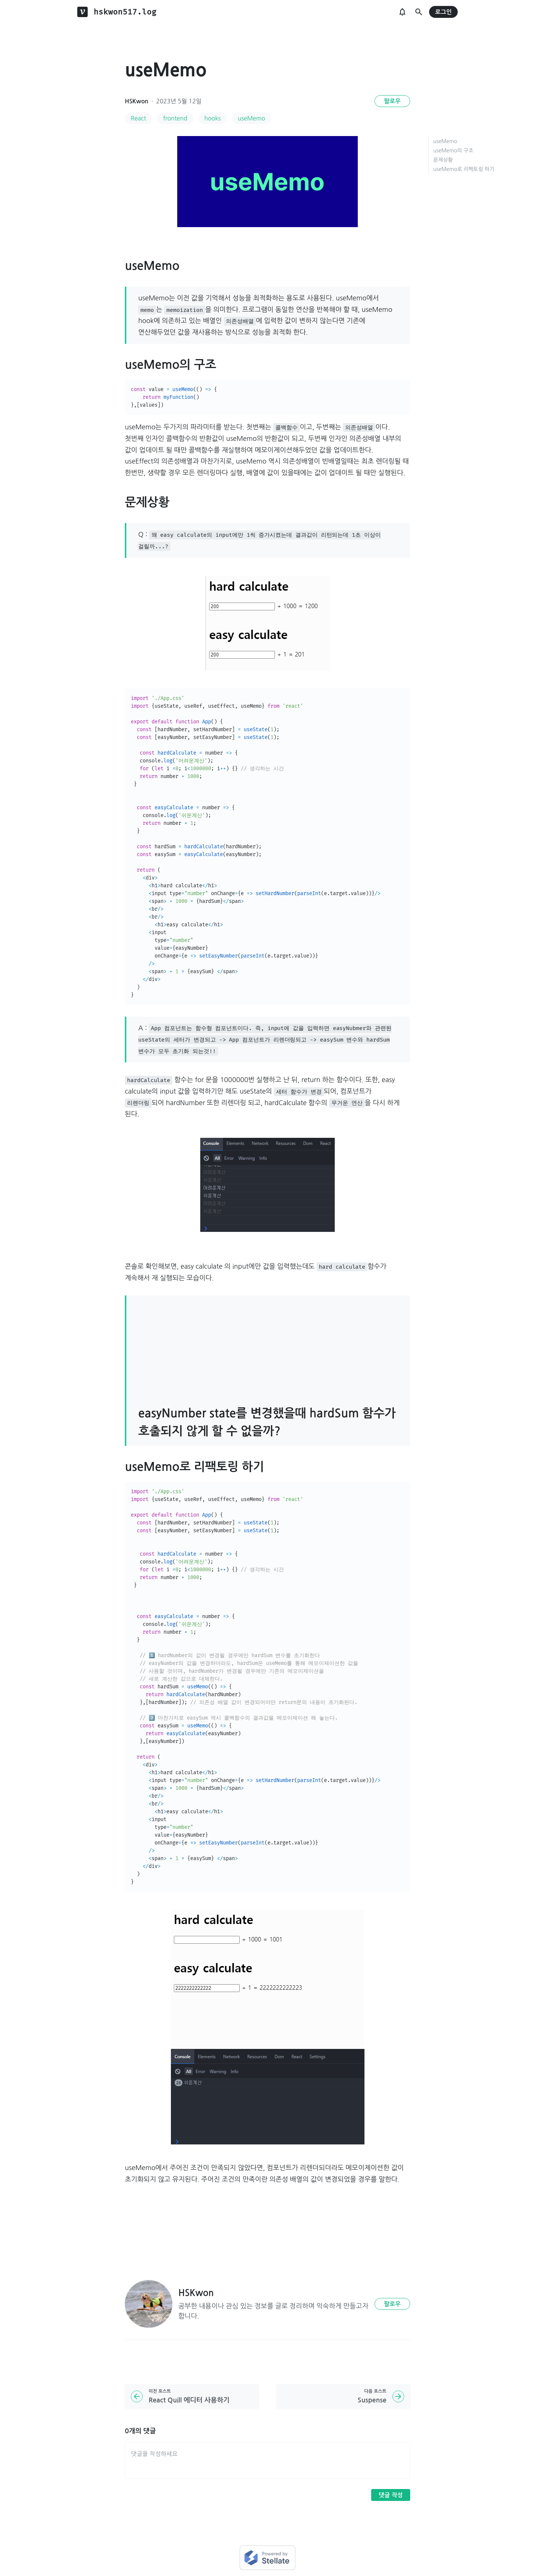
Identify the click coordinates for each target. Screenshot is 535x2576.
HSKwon (137, 101)
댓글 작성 (391, 2495)
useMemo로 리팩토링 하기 (463, 169)
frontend (175, 118)
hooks (212, 118)
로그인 (443, 12)
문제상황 (443, 159)
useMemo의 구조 (453, 150)
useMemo (251, 118)
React (138, 118)
